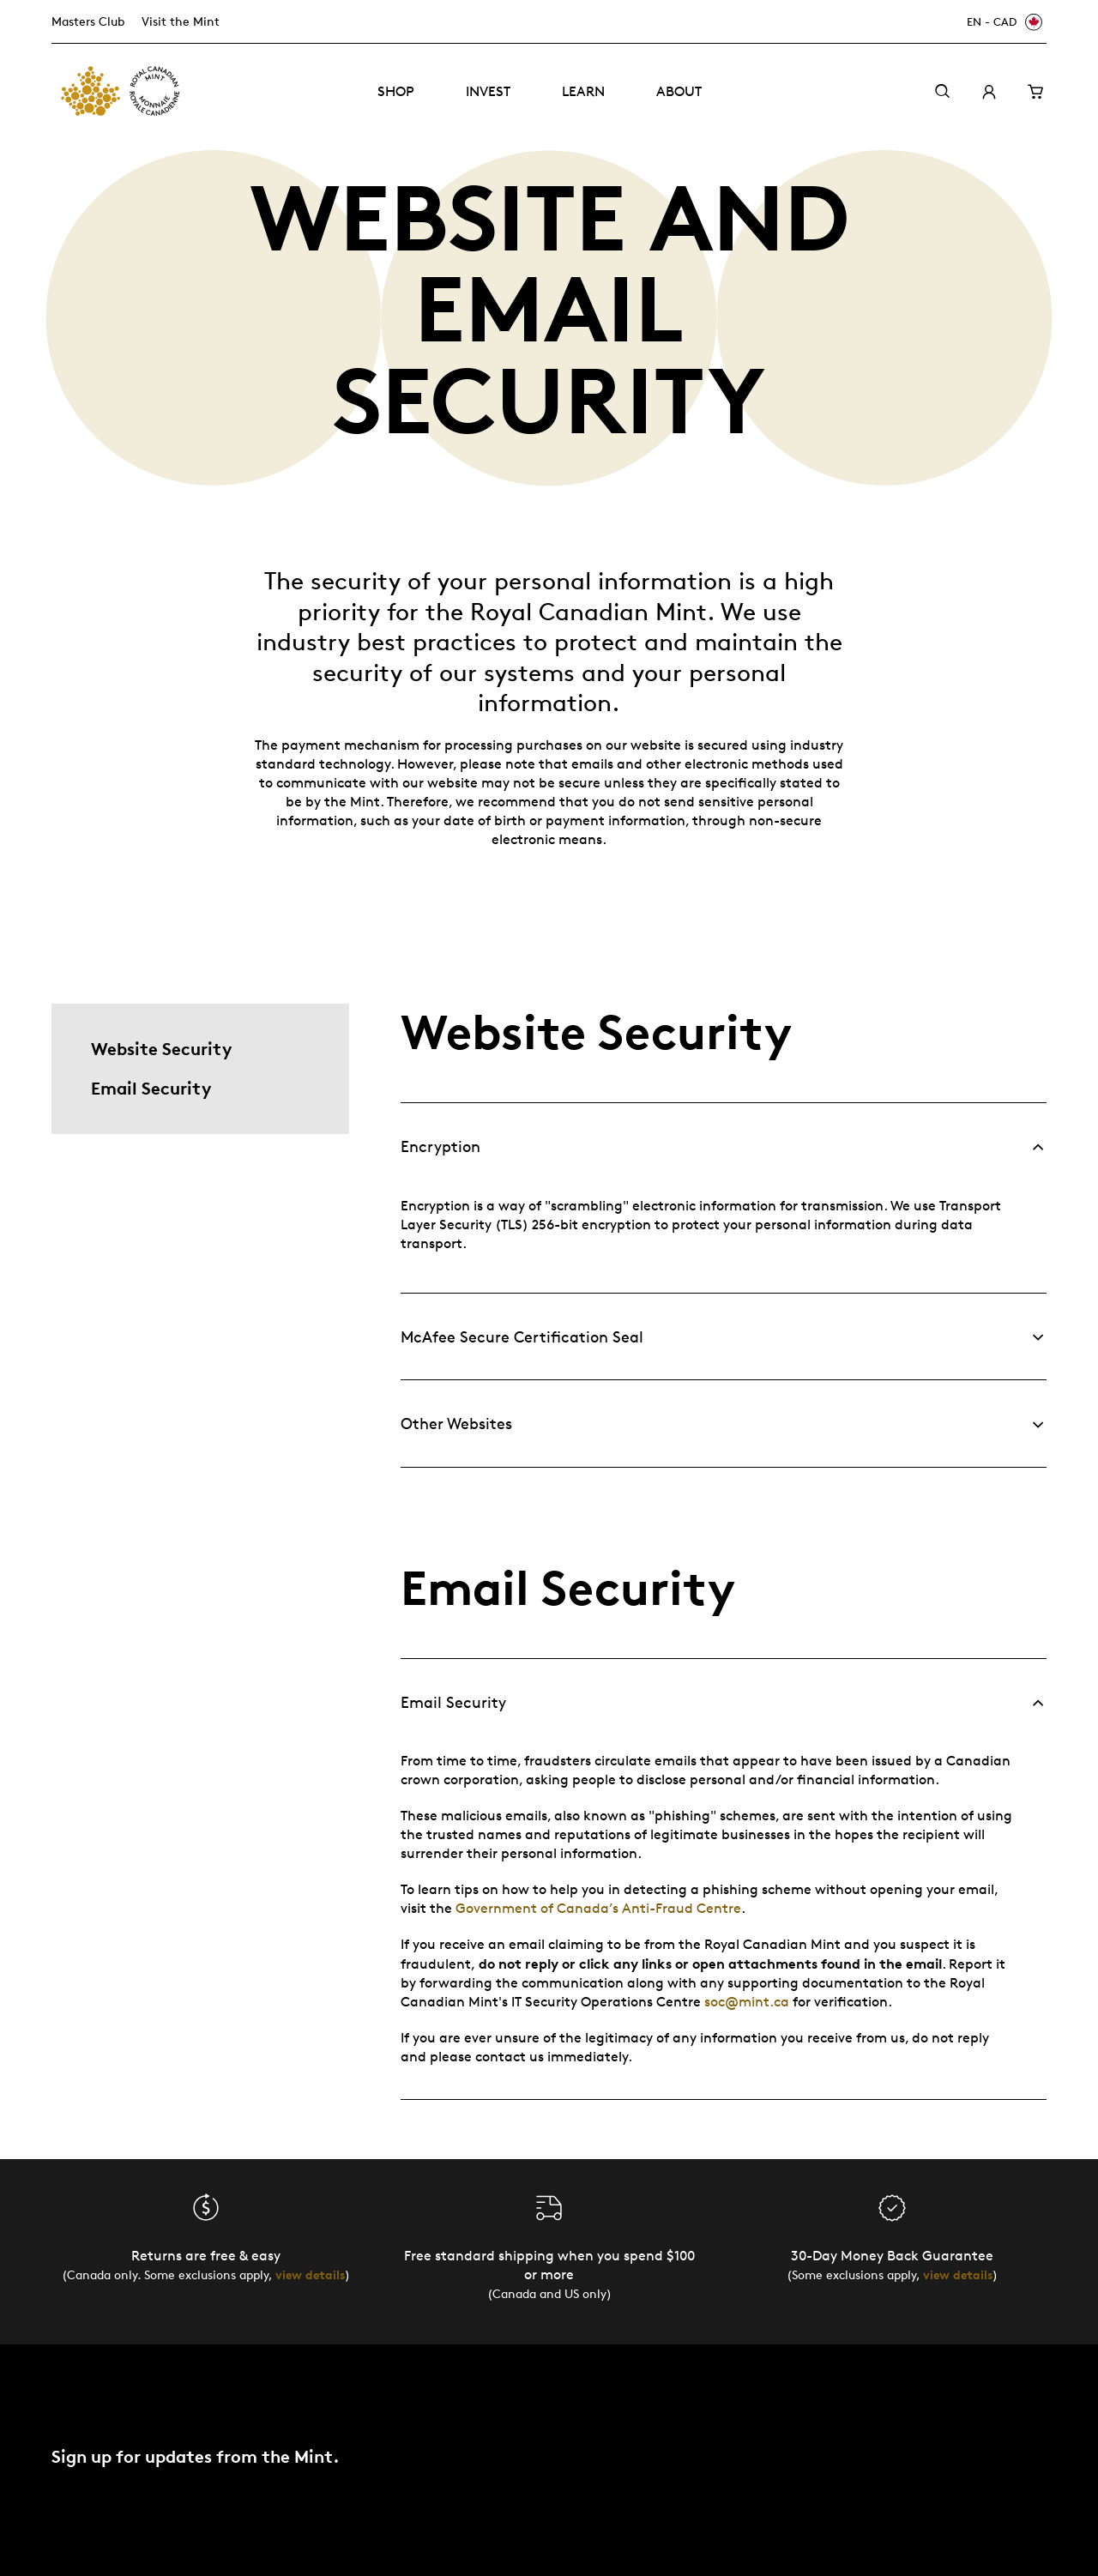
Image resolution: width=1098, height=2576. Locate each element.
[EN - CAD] (1002, 22)
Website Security (161, 1048)
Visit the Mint (181, 21)
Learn (583, 91)
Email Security (151, 1088)
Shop (395, 91)
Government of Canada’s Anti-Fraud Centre (598, 1908)
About (679, 91)
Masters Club (87, 21)
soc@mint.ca (746, 2002)
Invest (488, 91)
